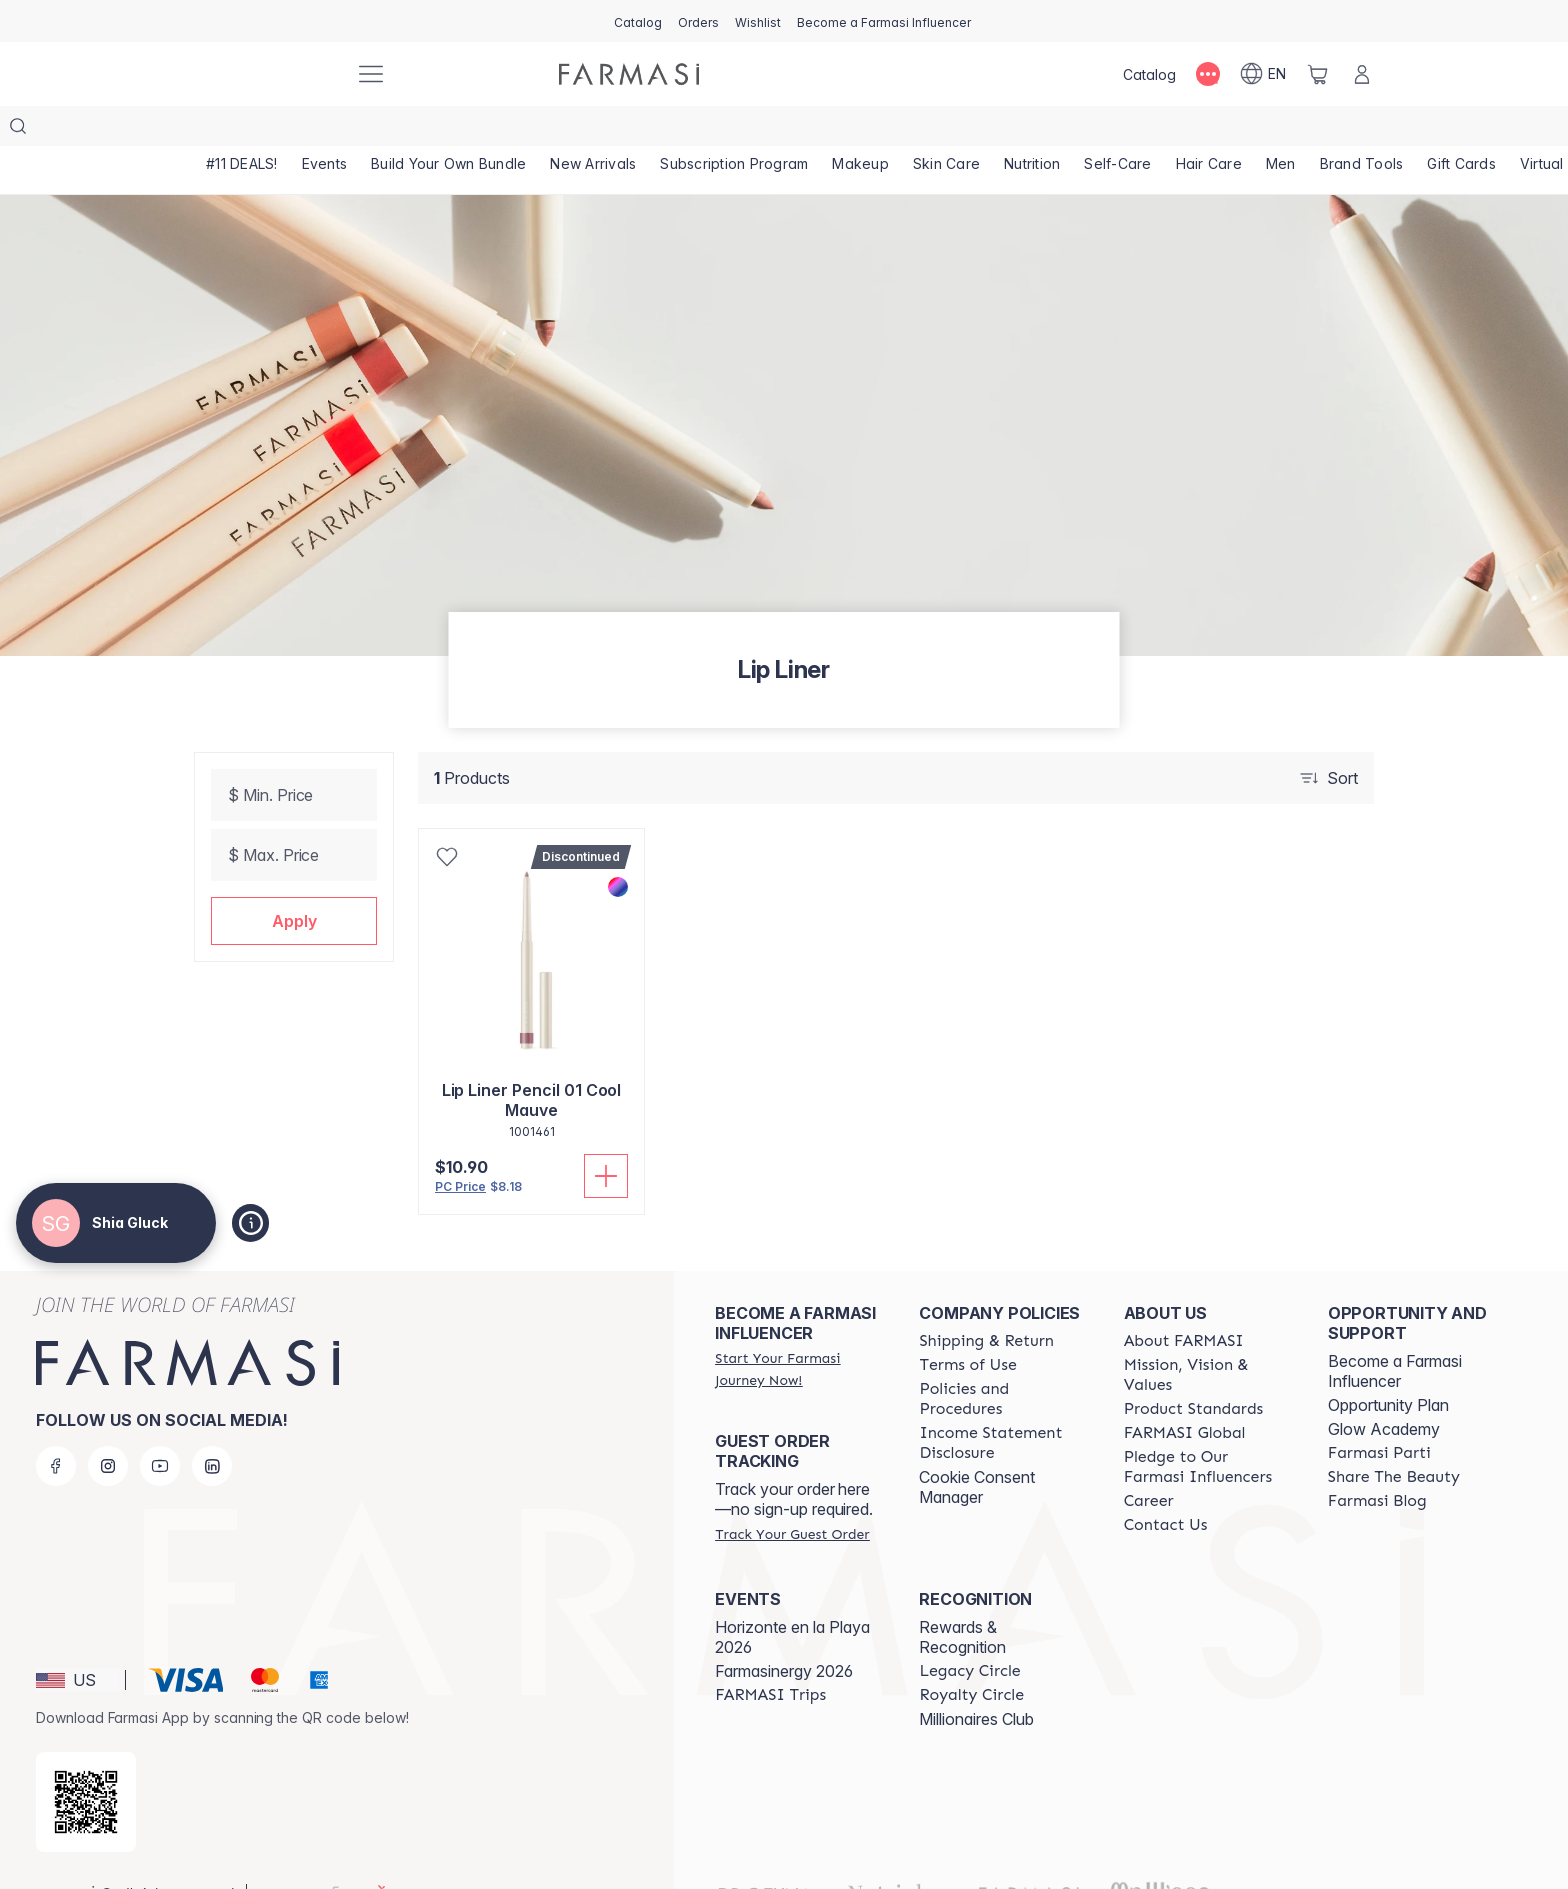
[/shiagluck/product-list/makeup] (863, 130)
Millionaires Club (976, 1679)
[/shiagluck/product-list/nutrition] (1036, 130)
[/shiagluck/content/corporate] (1185, 1393)
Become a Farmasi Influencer (1395, 1331)
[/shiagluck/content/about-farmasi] (1184, 1301)
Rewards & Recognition (962, 1597)
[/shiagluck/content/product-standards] (1194, 1369)
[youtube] (160, 1426)
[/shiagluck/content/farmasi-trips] (770, 1655)
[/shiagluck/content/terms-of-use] (967, 1325)
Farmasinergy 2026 (784, 1631)
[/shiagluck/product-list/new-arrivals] (595, 130)
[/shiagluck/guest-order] (792, 1494)
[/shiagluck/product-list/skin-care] (950, 130)
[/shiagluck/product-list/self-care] (1123, 130)
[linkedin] (212, 1426)
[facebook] (56, 1426)
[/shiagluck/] (264, 74)
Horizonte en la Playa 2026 (792, 1597)
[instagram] (108, 1426)
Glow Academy (1384, 1389)
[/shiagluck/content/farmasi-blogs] (1377, 1461)
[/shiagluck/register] (698, 21)
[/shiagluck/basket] (1318, 74)
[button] (294, 881)
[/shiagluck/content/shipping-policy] (986, 1301)
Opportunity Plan (1388, 1365)
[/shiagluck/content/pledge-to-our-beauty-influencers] (1208, 1427)
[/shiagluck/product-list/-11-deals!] (242, 130)
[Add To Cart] (606, 1136)
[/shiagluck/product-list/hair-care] (1213, 130)
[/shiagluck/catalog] (638, 21)
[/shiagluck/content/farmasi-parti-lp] (1379, 1413)
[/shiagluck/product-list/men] (1286, 130)
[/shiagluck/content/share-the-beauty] (1394, 1437)
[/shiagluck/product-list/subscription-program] (736, 130)
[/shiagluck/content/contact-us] (1166, 1485)
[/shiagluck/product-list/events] (325, 130)
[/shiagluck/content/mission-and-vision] (1208, 1335)
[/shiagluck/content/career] (1149, 1461)
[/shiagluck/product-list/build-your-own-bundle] (450, 130)
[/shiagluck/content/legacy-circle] (969, 1631)
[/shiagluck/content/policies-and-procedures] (1003, 1359)
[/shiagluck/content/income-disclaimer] (1003, 1403)
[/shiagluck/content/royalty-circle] (971, 1655)
